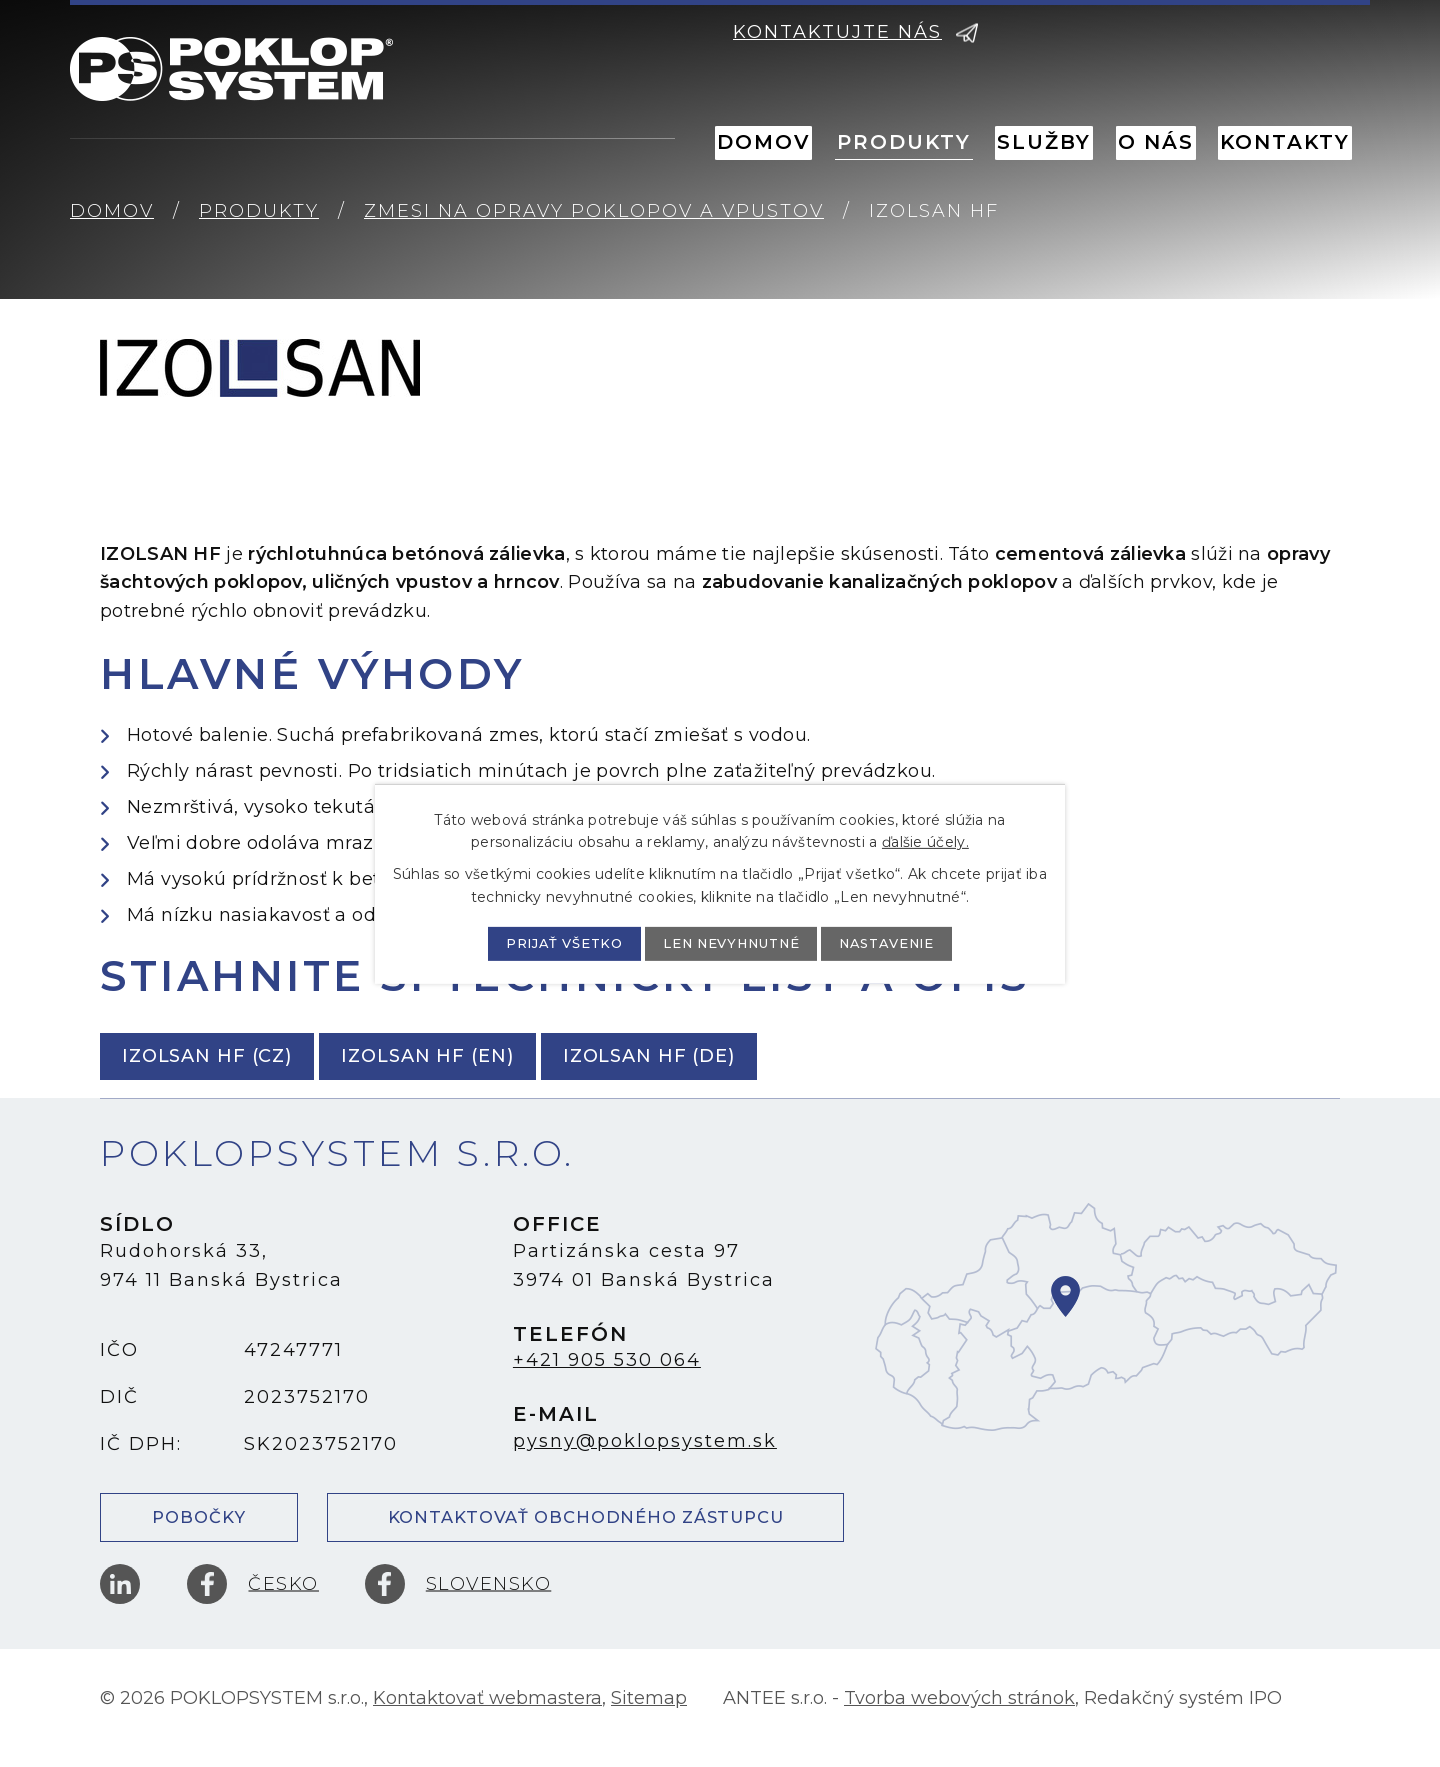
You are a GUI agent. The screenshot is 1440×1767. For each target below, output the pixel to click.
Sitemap (649, 1717)
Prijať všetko (536, 943)
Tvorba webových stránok (959, 1717)
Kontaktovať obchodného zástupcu (585, 1523)
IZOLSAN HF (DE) (716, 1056)
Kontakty (1285, 142)
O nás (1156, 142)
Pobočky (199, 1523)
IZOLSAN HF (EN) (467, 1056)
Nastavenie (916, 943)
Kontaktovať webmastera (487, 1717)
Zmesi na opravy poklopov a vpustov (594, 211)
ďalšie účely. (925, 841)
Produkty (904, 142)
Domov (763, 142)
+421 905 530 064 (607, 1360)
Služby (1044, 142)
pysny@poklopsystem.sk (645, 1441)
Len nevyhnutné (732, 943)
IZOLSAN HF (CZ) (220, 1056)
